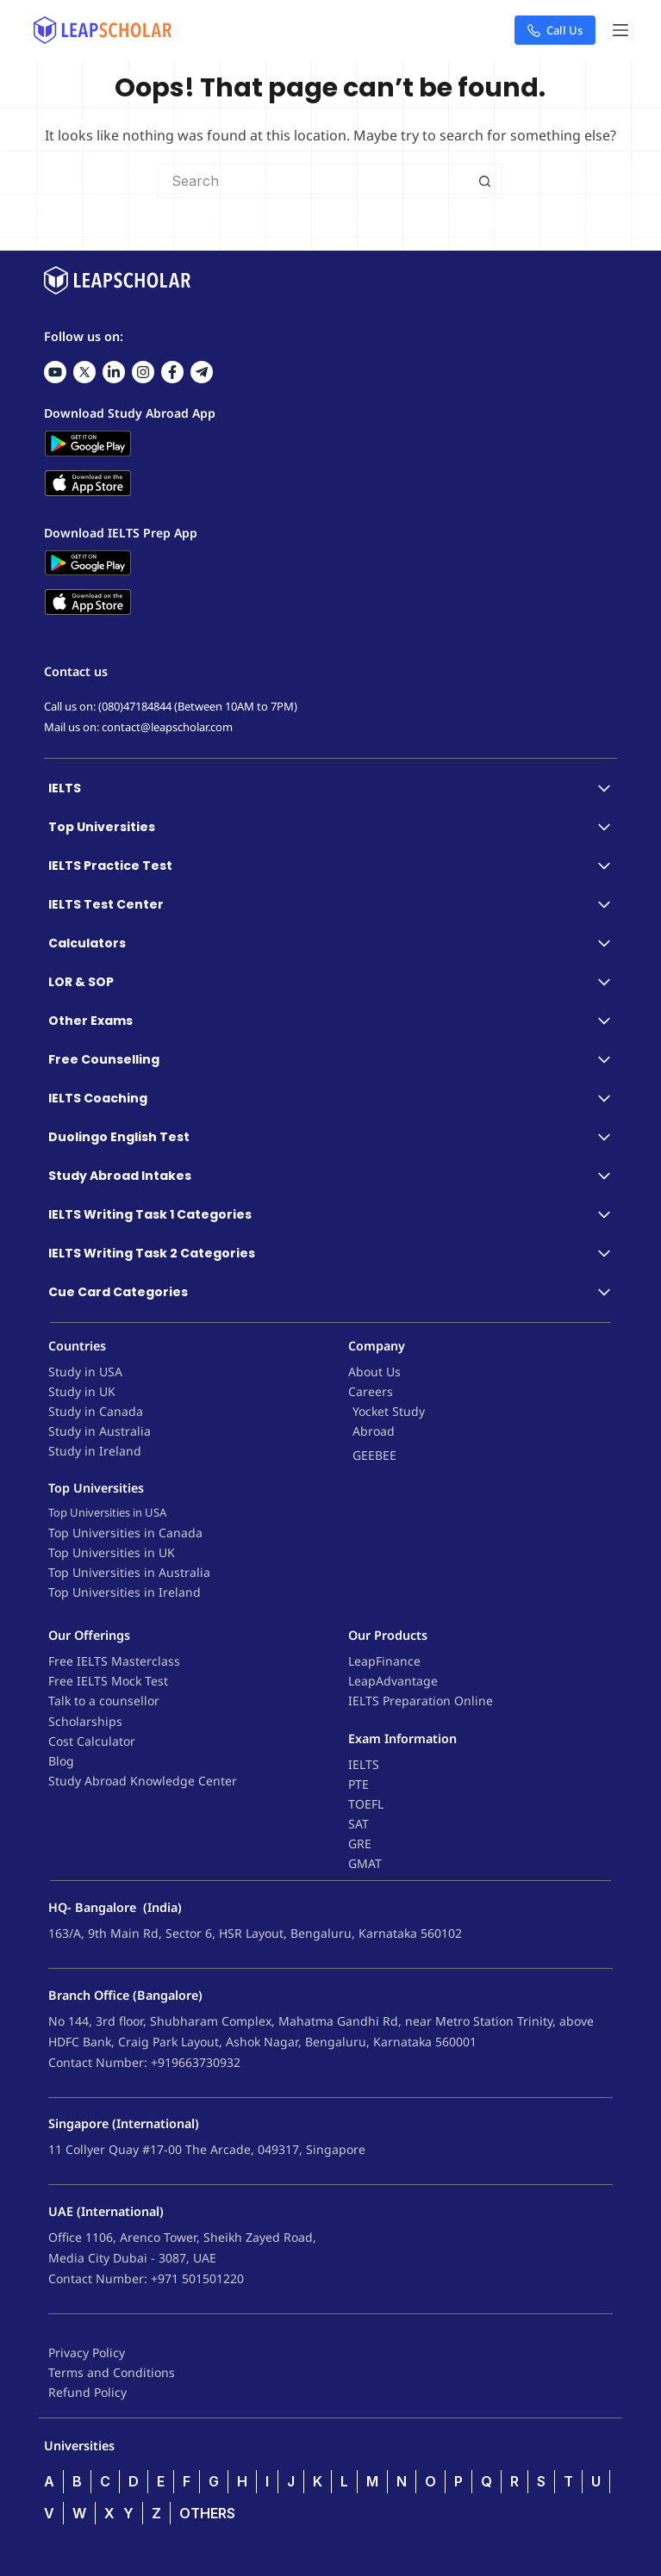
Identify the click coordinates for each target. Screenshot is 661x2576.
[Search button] (485, 181)
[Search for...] (313, 181)
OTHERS (207, 2513)
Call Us (555, 30)
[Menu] (620, 30)
